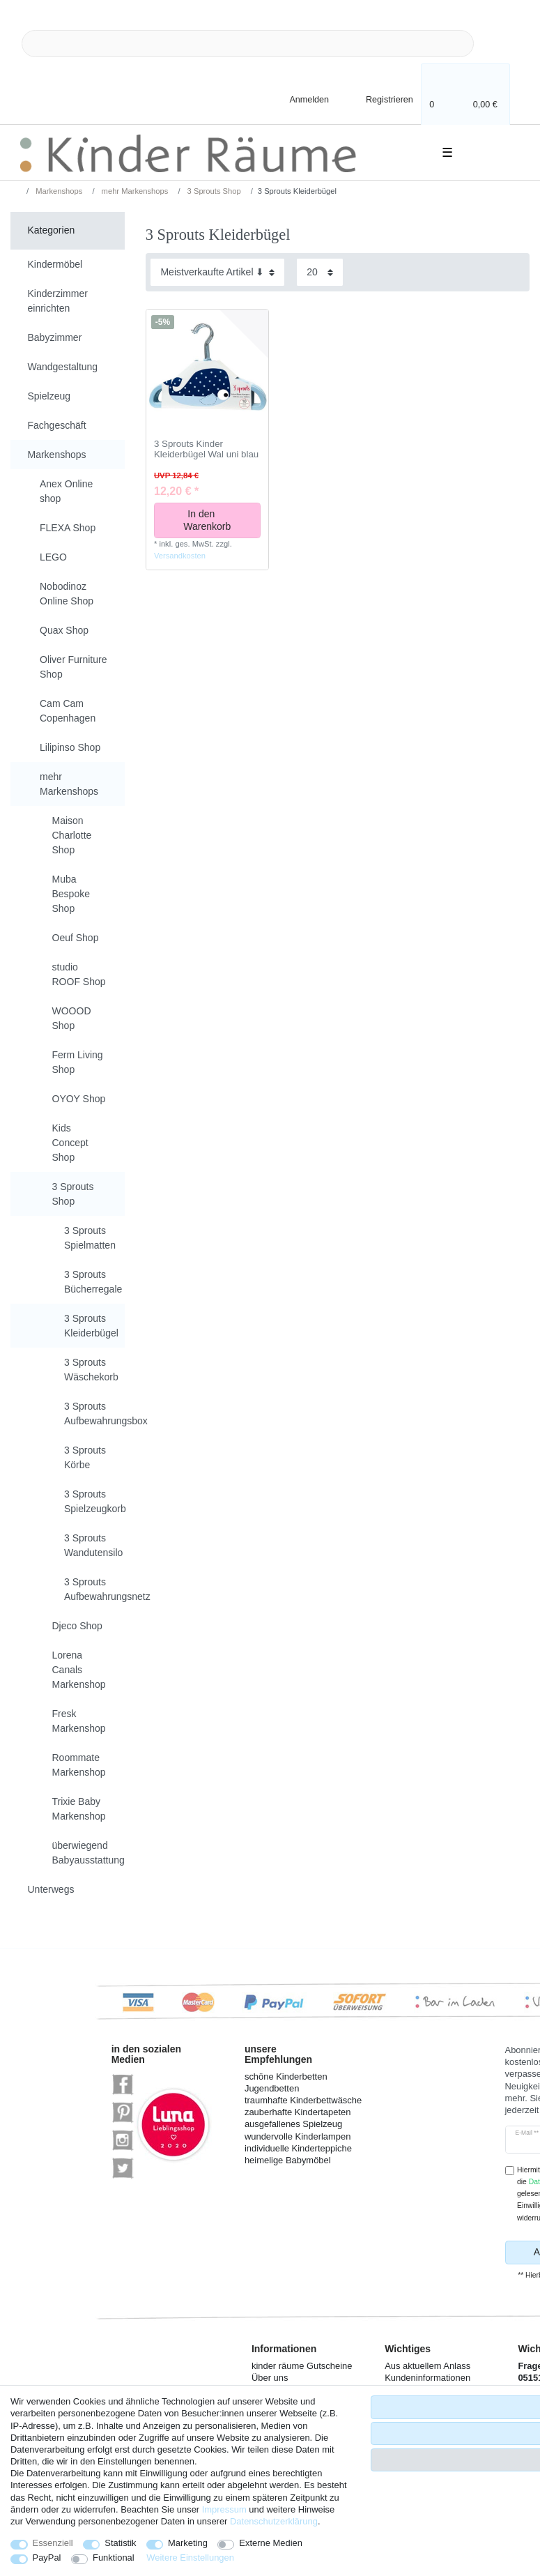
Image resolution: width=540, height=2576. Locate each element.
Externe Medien (270, 2543)
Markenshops (57, 191)
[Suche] (496, 43)
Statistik (120, 2543)
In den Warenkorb (216, 520)
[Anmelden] (298, 98)
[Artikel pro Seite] (320, 272)
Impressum (224, 2509)
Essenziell (53, 2543)
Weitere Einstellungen (190, 2557)
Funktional (113, 2557)
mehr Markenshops (134, 191)
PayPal (47, 2557)
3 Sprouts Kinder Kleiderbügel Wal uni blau (206, 449)
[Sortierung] (217, 272)
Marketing (188, 2543)
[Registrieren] (380, 98)
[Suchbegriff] (248, 43)
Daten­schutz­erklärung (274, 2521)
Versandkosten (180, 555)
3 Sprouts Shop (212, 191)
